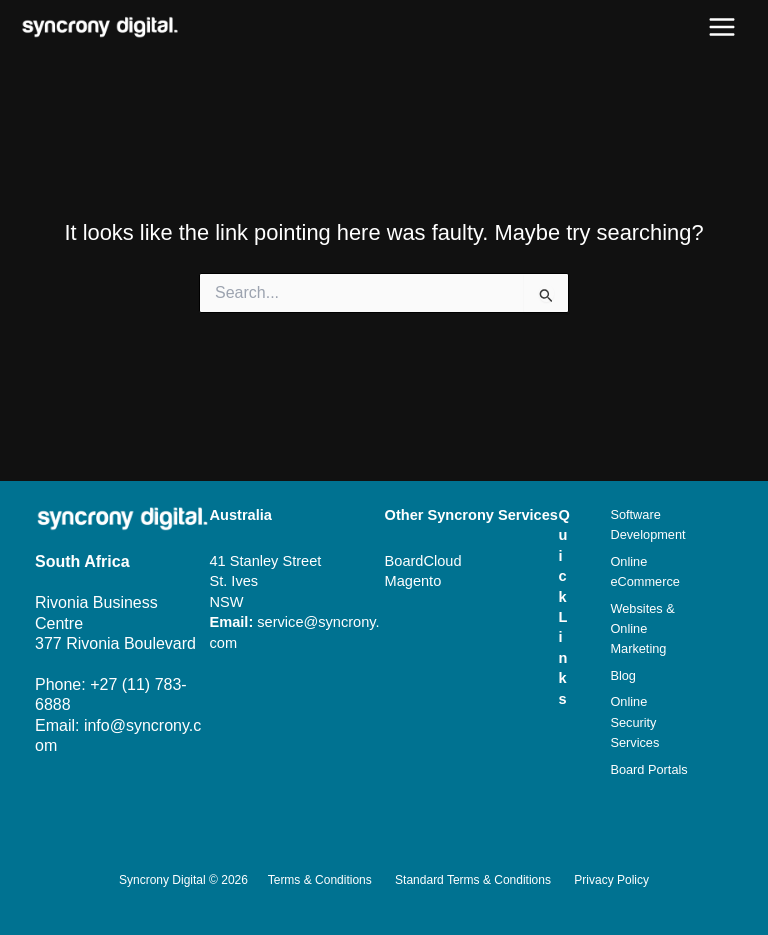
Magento (413, 581)
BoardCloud (423, 561)
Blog (623, 675)
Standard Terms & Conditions (473, 880)
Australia (241, 515)
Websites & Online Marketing (642, 629)
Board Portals (648, 769)
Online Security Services (634, 722)
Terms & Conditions (320, 880)
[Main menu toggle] (722, 27)
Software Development (647, 524)
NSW (227, 602)
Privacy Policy (611, 880)
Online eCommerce (644, 571)
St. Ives (234, 581)
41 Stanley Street (266, 561)
